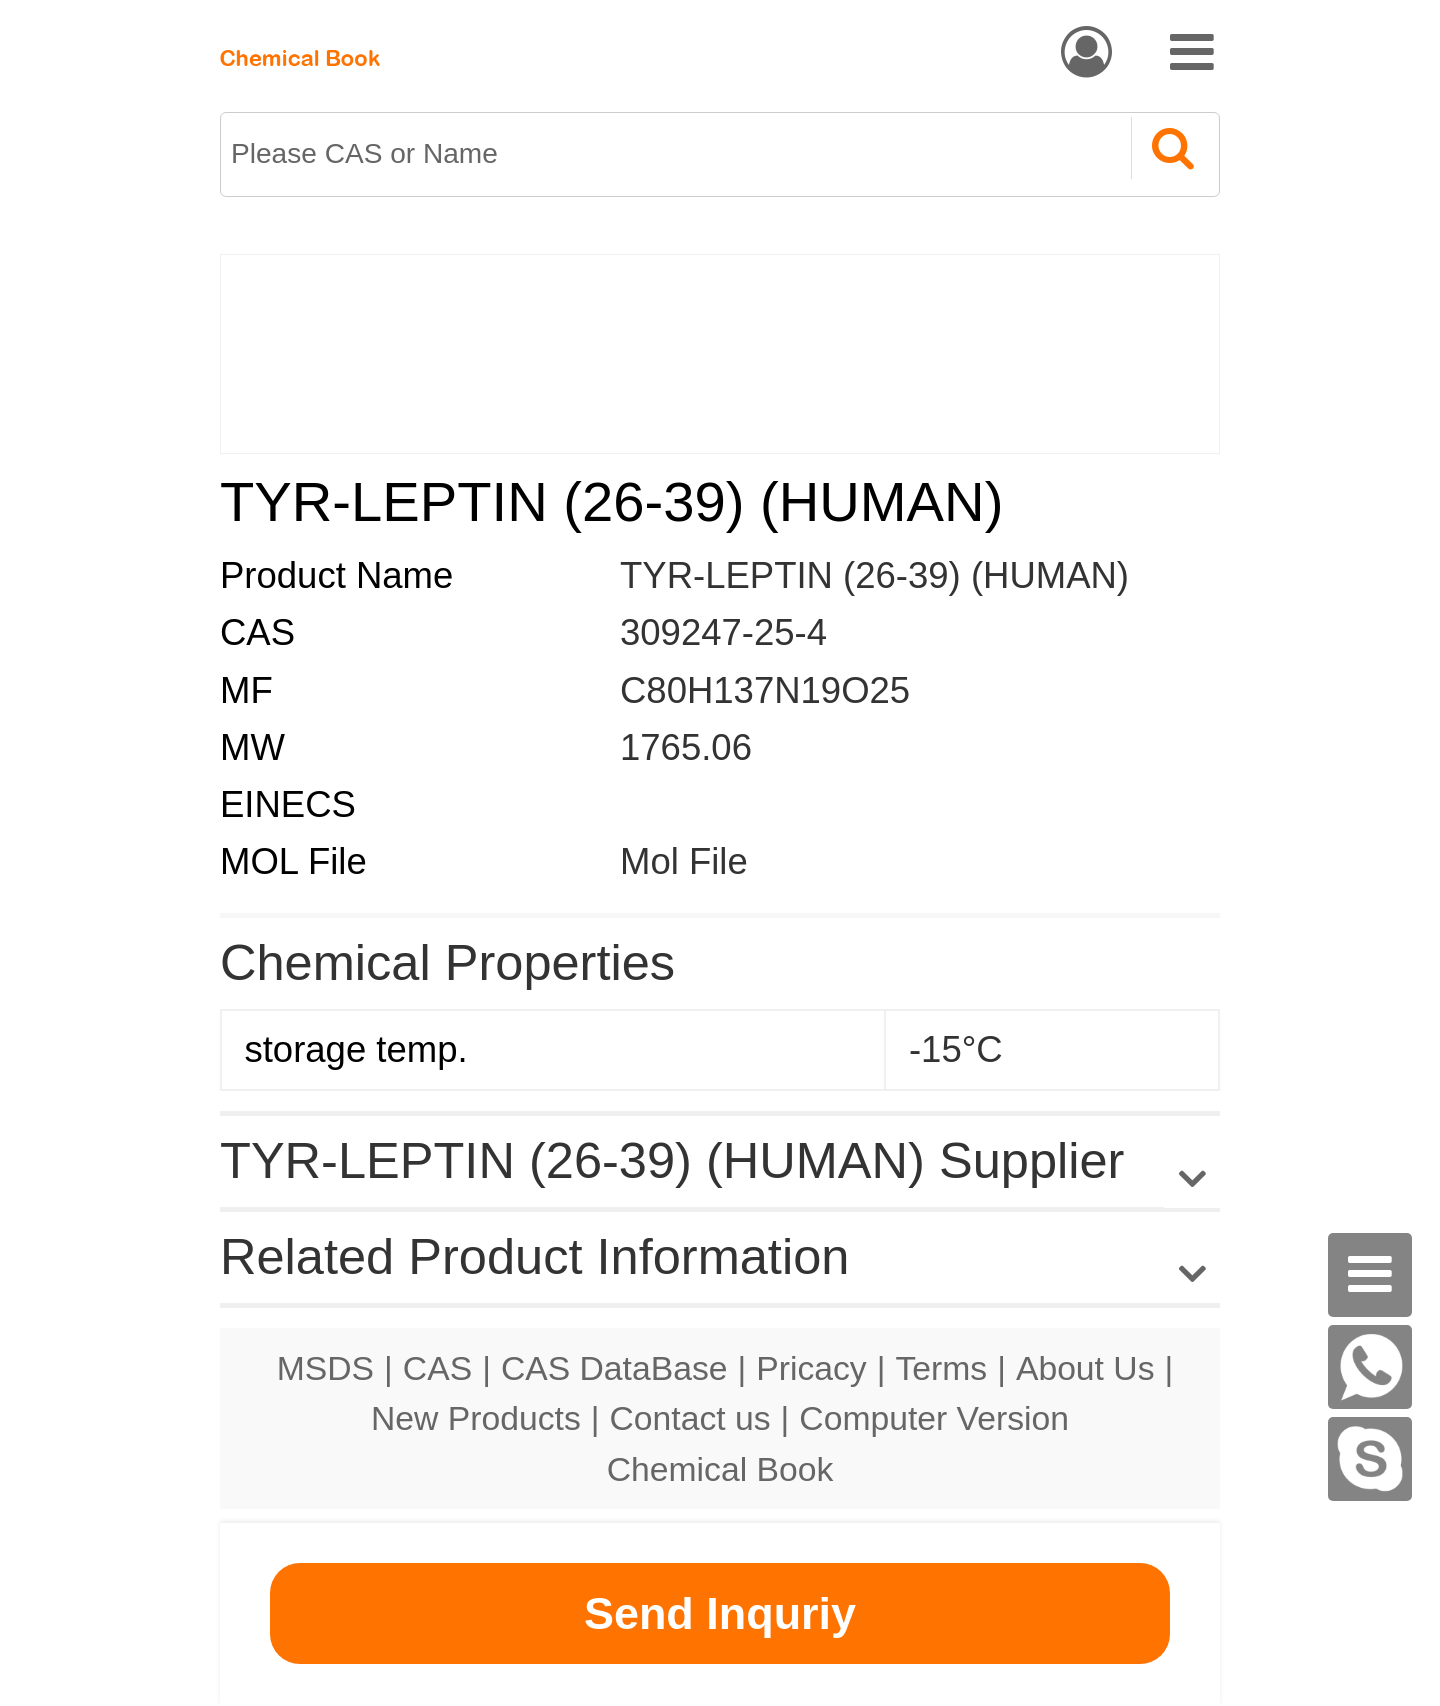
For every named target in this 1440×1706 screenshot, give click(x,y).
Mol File (684, 861)
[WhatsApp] (1370, 1367)
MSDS (325, 1368)
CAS (437, 1368)
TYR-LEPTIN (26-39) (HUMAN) (874, 575)
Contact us (690, 1418)
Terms (941, 1368)
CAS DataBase (614, 1368)
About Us (1085, 1368)
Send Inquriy (720, 1613)
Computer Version (934, 1418)
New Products (476, 1418)
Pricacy (811, 1368)
